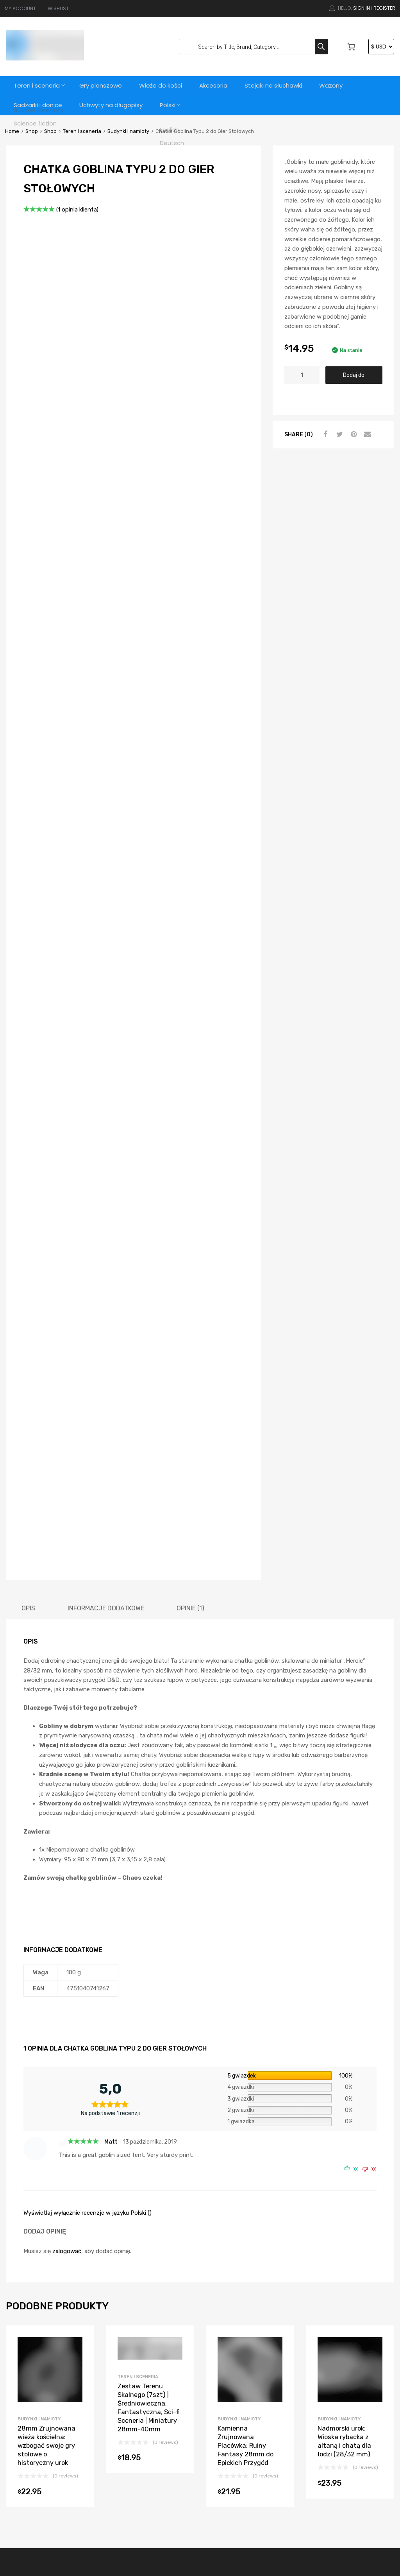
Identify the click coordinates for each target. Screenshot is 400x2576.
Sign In (361, 8)
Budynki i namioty (128, 131)
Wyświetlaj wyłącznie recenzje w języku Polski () (87, 1974)
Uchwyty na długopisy (112, 105)
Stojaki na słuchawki (279, 86)
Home (12, 131)
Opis (28, 1370)
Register (384, 8)
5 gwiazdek (241, 1837)
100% (345, 1837)
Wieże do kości (164, 86)
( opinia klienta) (77, 209)
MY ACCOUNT (20, 8)
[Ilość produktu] (302, 375)
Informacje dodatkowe (106, 1370)
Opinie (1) (190, 1370)
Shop (31, 131)
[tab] (28, 1370)
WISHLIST (58, 8)
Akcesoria (218, 86)
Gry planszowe (103, 86)
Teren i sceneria (37, 86)
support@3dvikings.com (53, 2410)
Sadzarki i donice (38, 105)
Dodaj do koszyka (353, 378)
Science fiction (229, 2467)
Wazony (338, 86)
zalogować (66, 2013)
